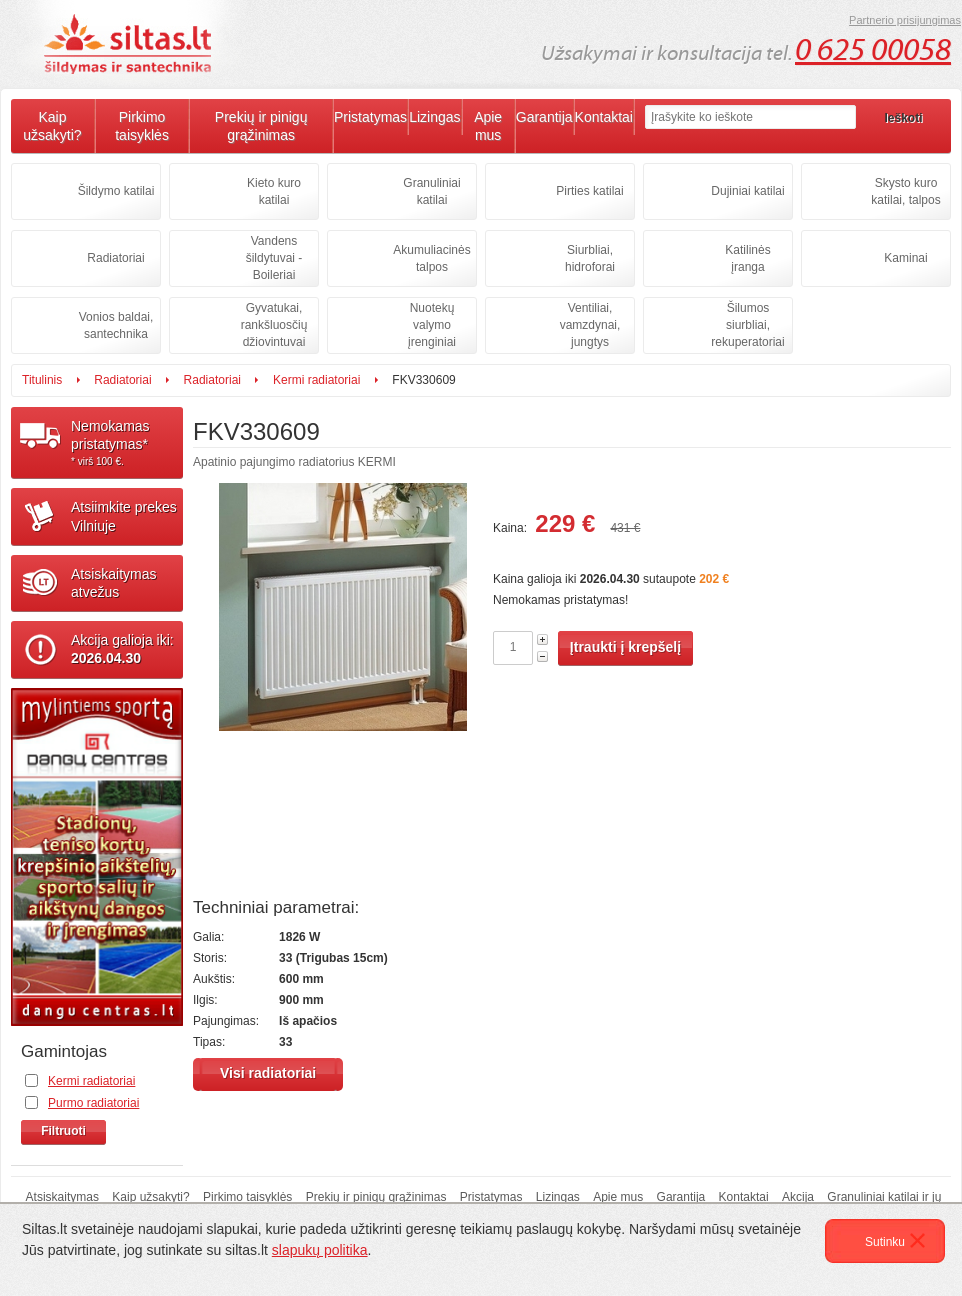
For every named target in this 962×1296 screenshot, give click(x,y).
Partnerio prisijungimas (905, 20)
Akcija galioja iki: (122, 649)
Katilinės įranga (747, 258)
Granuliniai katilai (431, 191)
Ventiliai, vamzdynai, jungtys (590, 325)
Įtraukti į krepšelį (625, 647)
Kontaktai (604, 117)
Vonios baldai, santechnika (116, 325)
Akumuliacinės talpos (431, 258)
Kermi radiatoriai (316, 380)
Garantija (544, 117)
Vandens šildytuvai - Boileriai (274, 258)
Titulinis (42, 380)
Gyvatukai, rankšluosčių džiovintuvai (274, 325)
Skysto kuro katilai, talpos (905, 191)
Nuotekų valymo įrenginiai (432, 325)
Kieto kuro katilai (274, 191)
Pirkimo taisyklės (142, 126)
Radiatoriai (115, 258)
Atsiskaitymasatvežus (114, 583)
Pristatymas (370, 117)
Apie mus (488, 126)
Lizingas (434, 117)
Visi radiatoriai (268, 1073)
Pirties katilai (589, 191)
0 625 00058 (873, 50)
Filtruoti (63, 1131)
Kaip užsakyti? (52, 126)
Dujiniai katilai (747, 191)
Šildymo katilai (116, 191)
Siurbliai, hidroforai (590, 258)
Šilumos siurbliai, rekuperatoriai (747, 325)
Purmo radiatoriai (93, 1103)
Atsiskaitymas (62, 1197)
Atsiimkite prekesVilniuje (124, 516)
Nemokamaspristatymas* (127, 443)
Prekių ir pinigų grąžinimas (261, 126)
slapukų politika (320, 1250)
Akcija (798, 1197)
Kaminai (905, 258)
